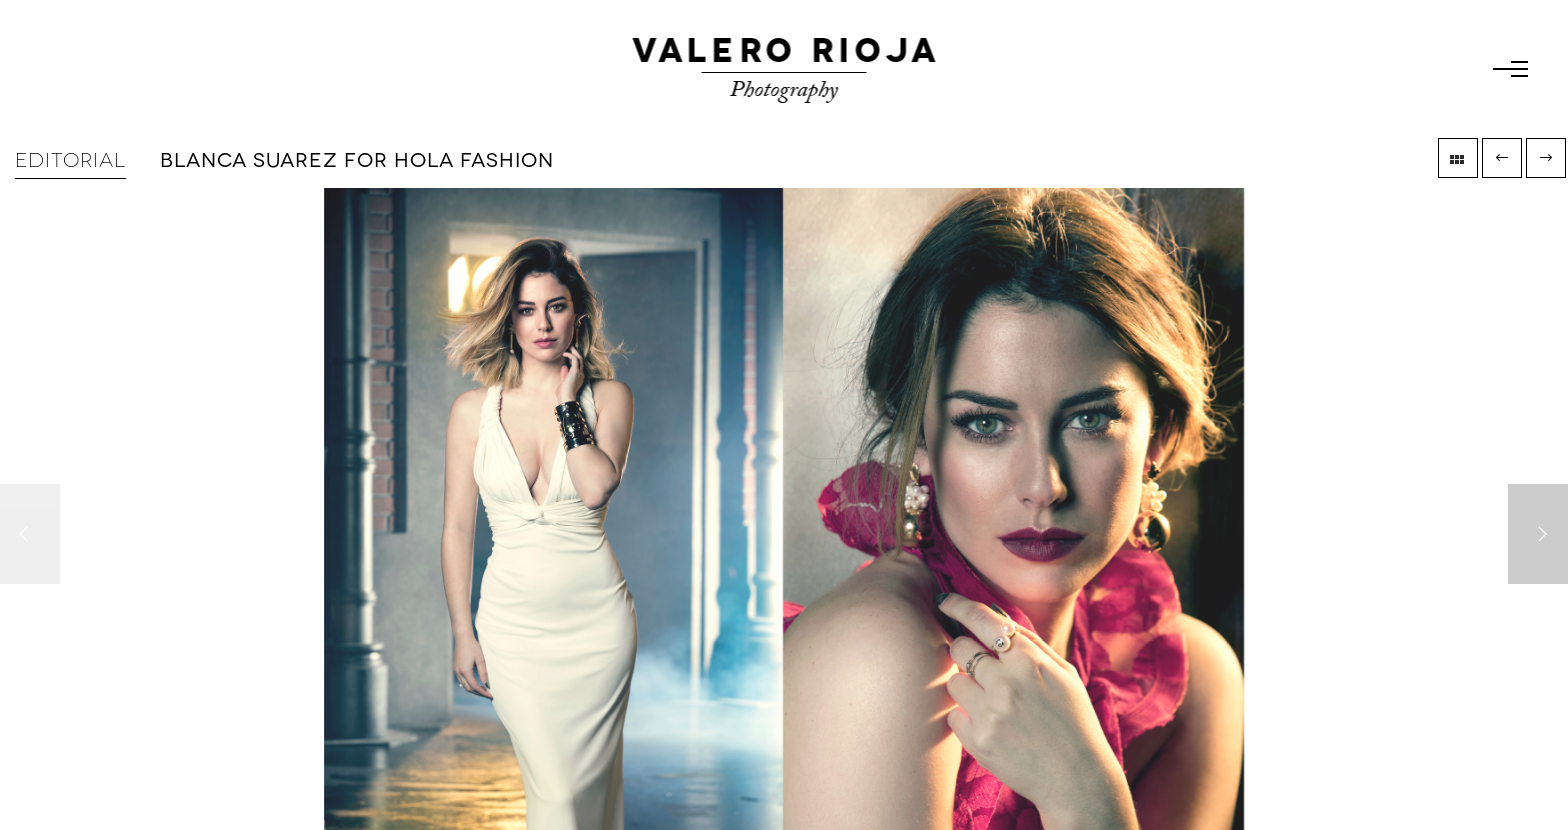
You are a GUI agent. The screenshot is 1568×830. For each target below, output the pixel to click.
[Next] (1538, 534)
